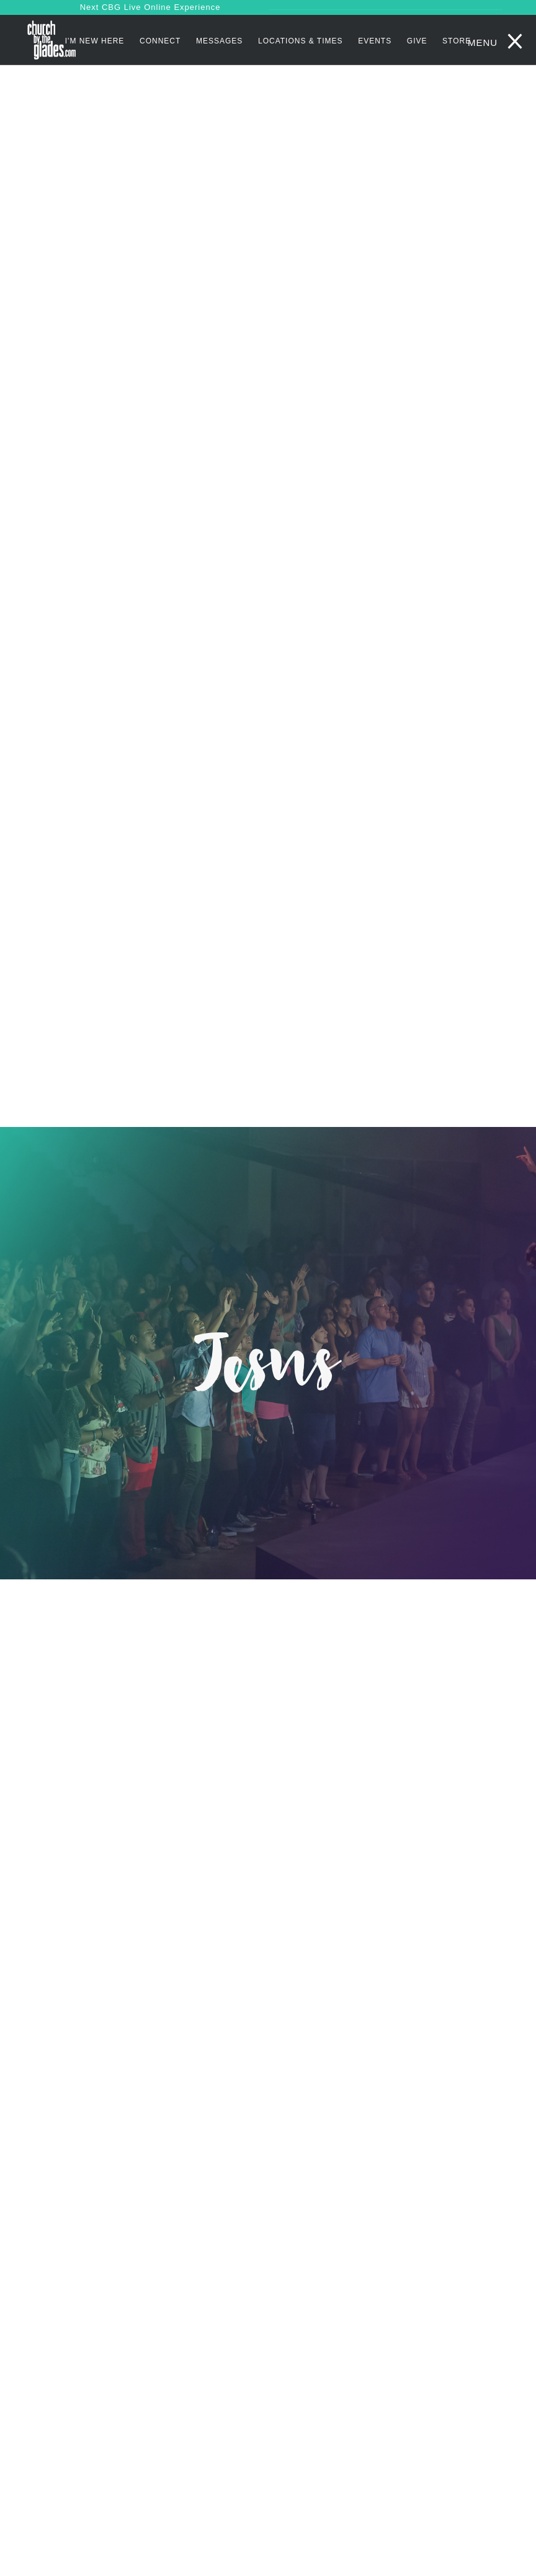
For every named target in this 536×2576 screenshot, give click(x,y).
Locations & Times (300, 41)
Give (417, 41)
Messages (219, 41)
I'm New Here (95, 41)
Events (374, 41)
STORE (456, 41)
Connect (160, 41)
